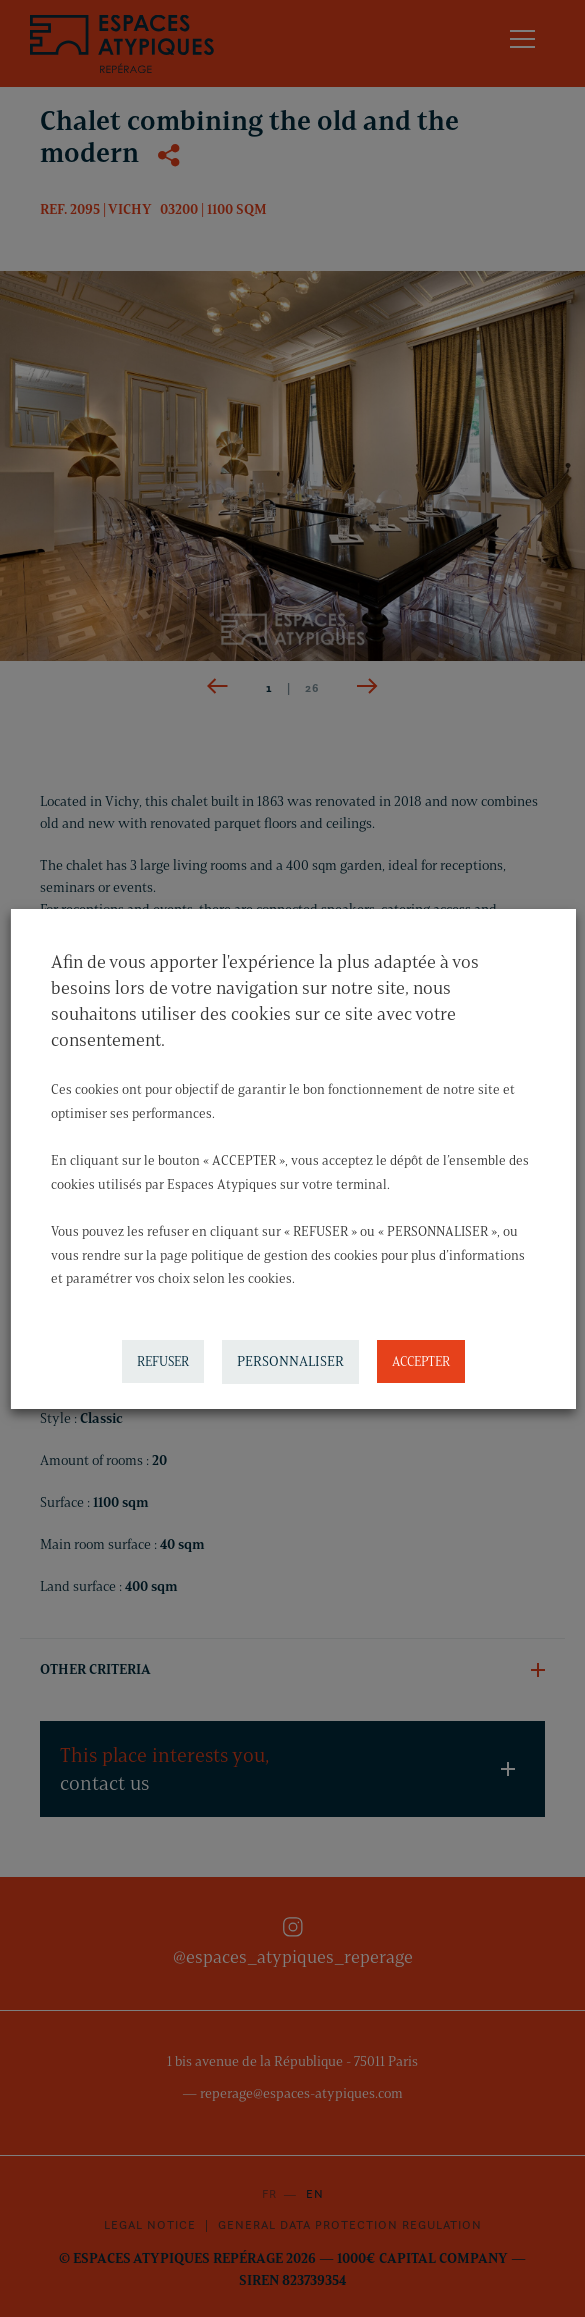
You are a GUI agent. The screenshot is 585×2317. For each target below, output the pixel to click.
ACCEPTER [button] (420, 1361)
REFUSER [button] (162, 1361)
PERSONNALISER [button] (289, 1361)
